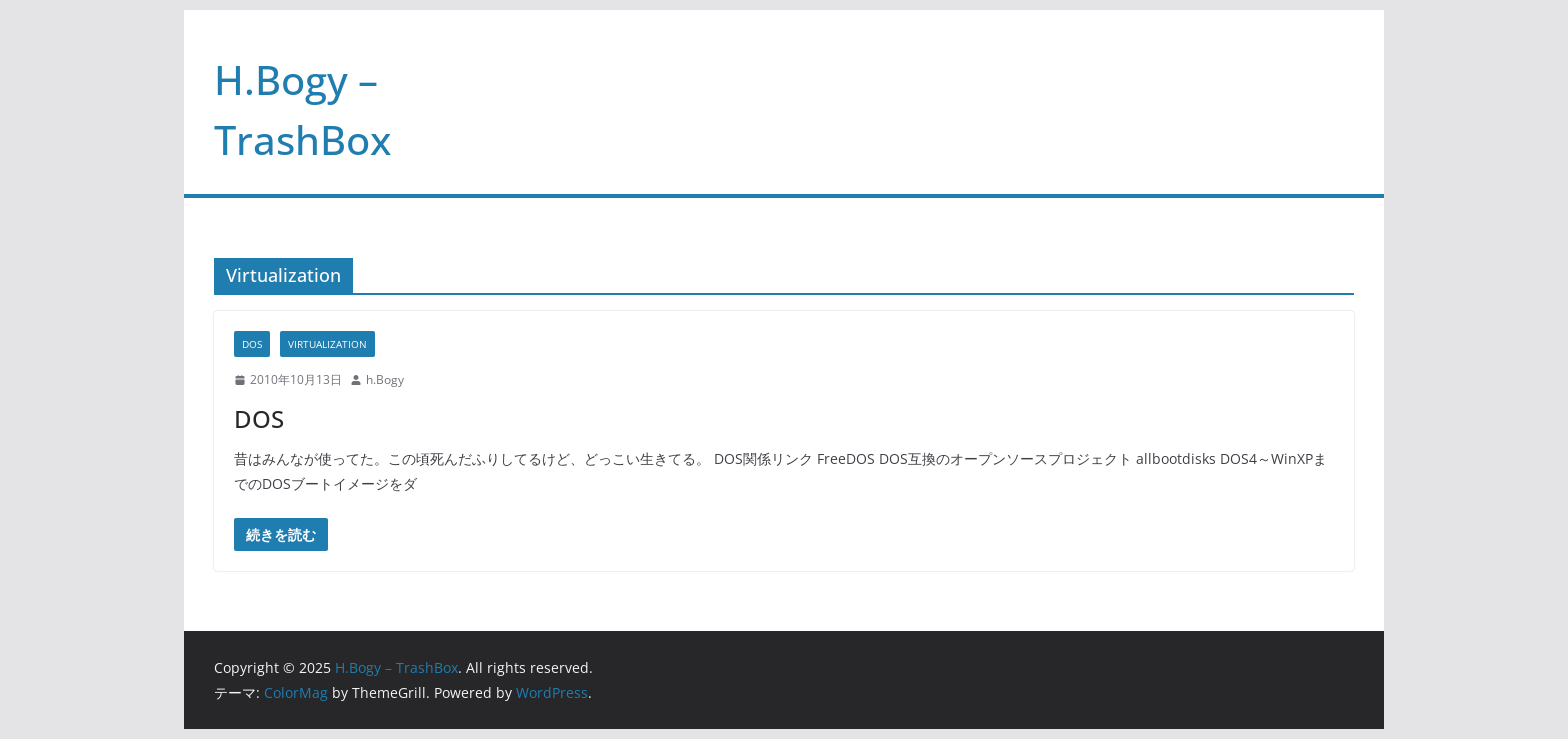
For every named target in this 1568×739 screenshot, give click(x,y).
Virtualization (327, 344)
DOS (252, 344)
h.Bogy (385, 379)
